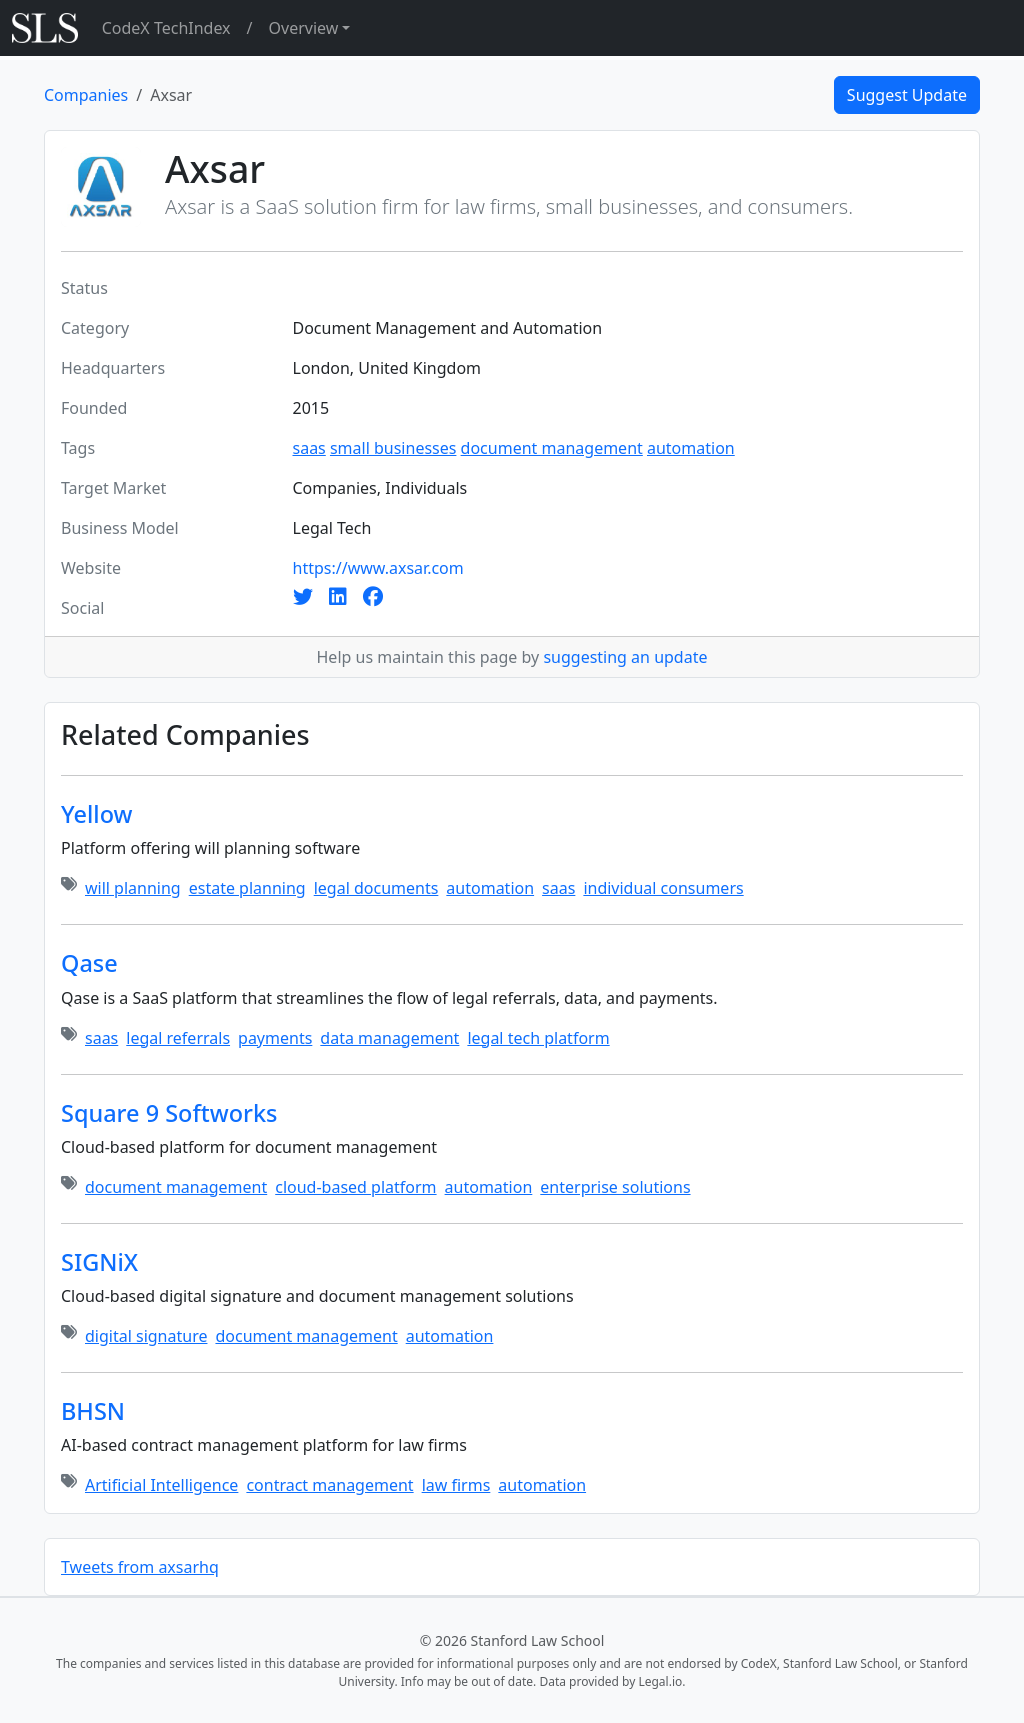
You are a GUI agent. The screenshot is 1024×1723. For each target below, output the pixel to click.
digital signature (146, 1336)
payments (275, 1038)
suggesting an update (625, 657)
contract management (329, 1485)
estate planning (247, 888)
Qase (89, 963)
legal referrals (178, 1038)
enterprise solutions (615, 1187)
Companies (86, 95)
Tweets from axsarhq (140, 1567)
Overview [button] (304, 28)
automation (691, 448)
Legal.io (660, 1681)
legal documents (376, 888)
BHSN (93, 1411)
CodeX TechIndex (166, 28)
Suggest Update (907, 95)
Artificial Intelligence (161, 1485)
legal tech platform (538, 1038)
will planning (133, 888)
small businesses (393, 448)
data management (389, 1038)
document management (552, 448)
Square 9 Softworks (169, 1113)
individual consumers (663, 888)
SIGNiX (99, 1262)
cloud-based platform (355, 1187)
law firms (456, 1485)
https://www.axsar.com (378, 568)
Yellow (97, 814)
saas (309, 448)
